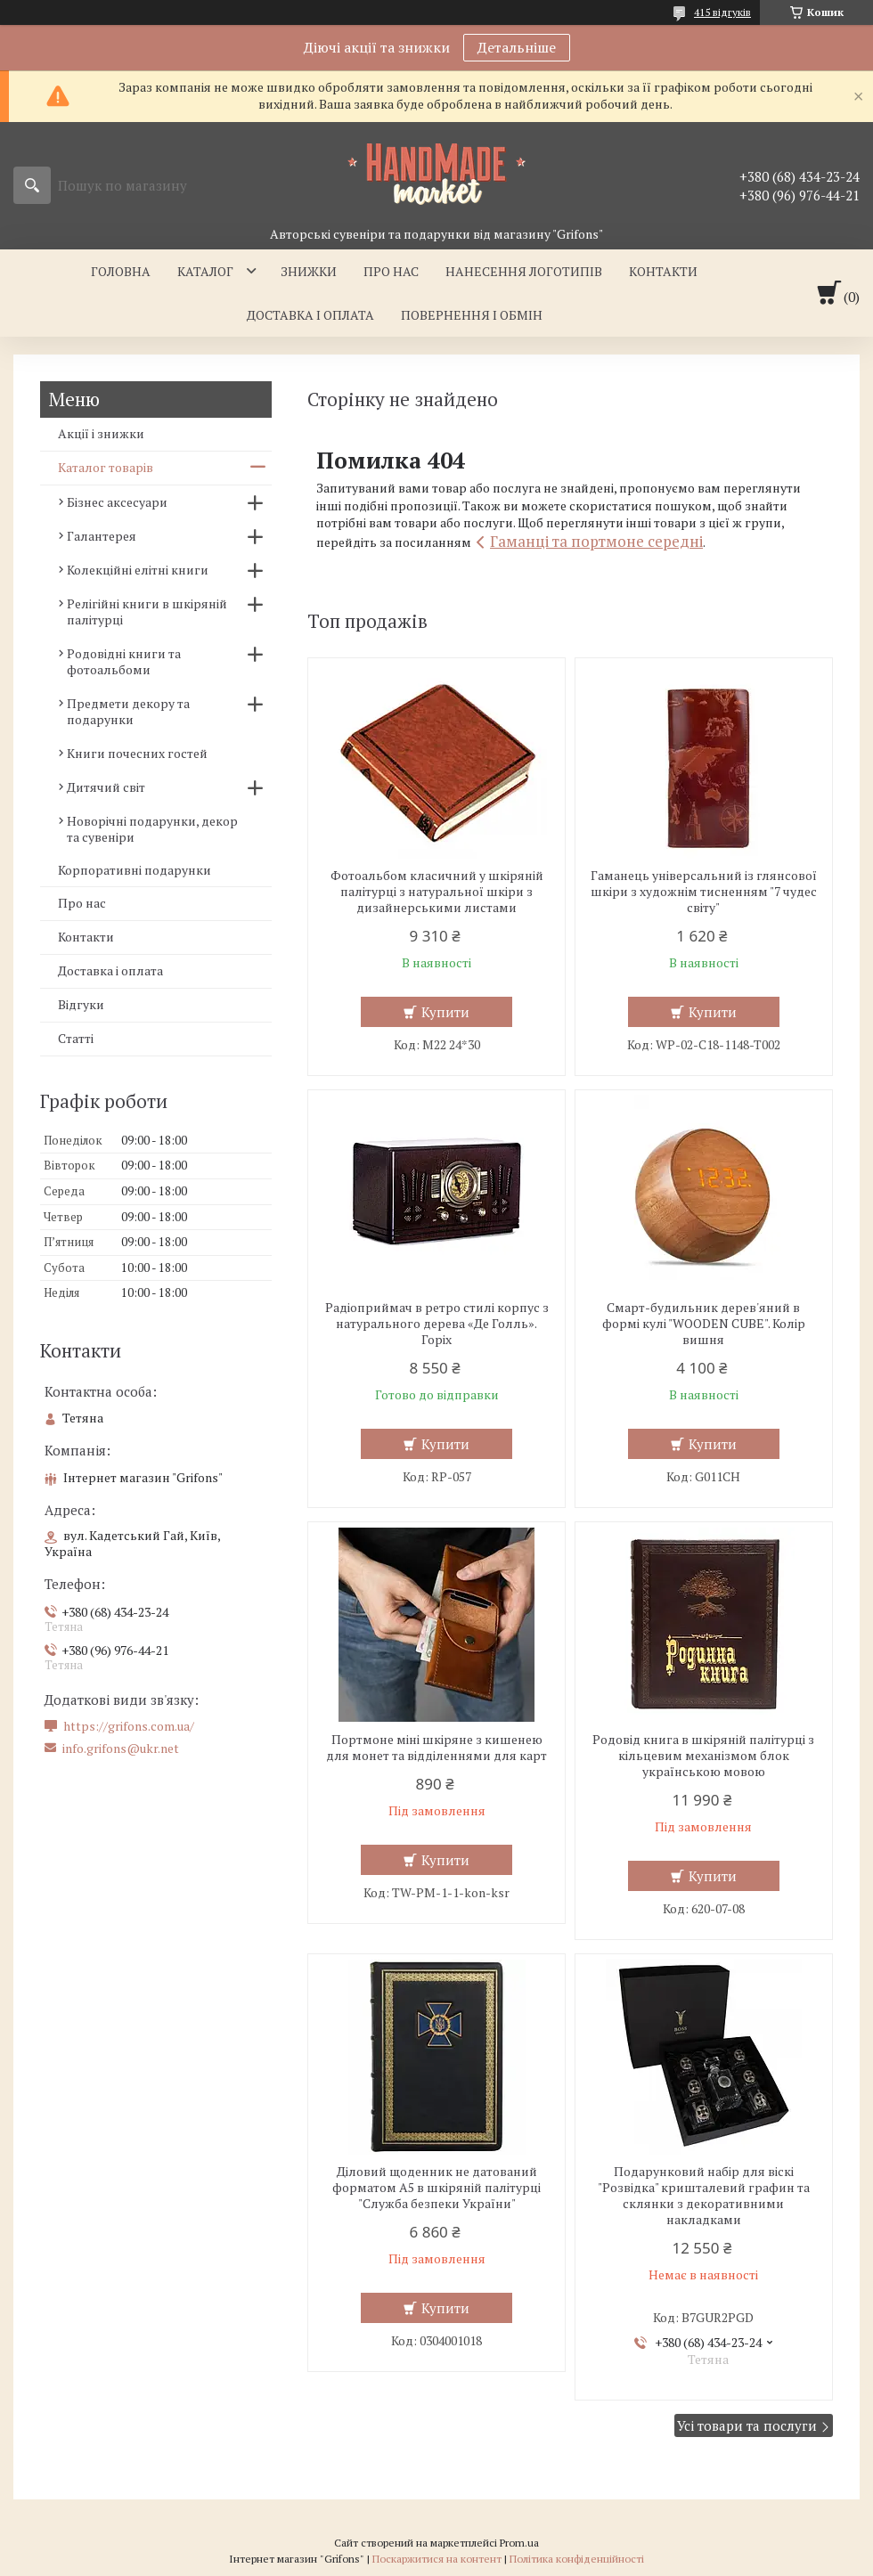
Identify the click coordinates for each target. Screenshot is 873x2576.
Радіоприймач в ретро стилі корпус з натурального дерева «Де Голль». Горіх (437, 1324)
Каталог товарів (105, 467)
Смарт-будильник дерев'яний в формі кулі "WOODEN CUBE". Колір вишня (703, 1324)
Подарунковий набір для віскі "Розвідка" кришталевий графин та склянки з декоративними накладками (704, 2196)
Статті (76, 1038)
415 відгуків (722, 12)
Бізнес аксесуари (117, 501)
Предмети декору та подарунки (128, 711)
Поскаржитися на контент (437, 2558)
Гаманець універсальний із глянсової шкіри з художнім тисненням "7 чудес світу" (704, 892)
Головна (121, 271)
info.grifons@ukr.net (120, 1748)
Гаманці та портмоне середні (596, 541)
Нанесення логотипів (523, 271)
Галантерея (101, 535)
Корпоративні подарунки (134, 869)
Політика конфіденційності (577, 2558)
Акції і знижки (101, 433)
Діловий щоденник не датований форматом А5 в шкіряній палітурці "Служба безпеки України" (436, 2188)
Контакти (663, 271)
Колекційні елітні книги (137, 569)
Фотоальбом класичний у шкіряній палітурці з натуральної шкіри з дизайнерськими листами (436, 892)
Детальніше (516, 47)
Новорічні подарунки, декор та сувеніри (152, 828)
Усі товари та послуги (747, 2425)
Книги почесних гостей (137, 753)
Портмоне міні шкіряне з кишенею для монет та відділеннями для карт (436, 1748)
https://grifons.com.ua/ (128, 1726)
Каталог (205, 271)
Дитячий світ (106, 787)
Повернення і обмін (472, 314)
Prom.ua (519, 2542)
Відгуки (81, 1004)
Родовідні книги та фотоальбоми (124, 661)
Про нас (391, 271)
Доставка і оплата (310, 314)
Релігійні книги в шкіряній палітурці (147, 611)
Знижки (309, 271)
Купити (445, 1012)
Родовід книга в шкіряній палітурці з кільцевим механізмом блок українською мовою (703, 1756)
